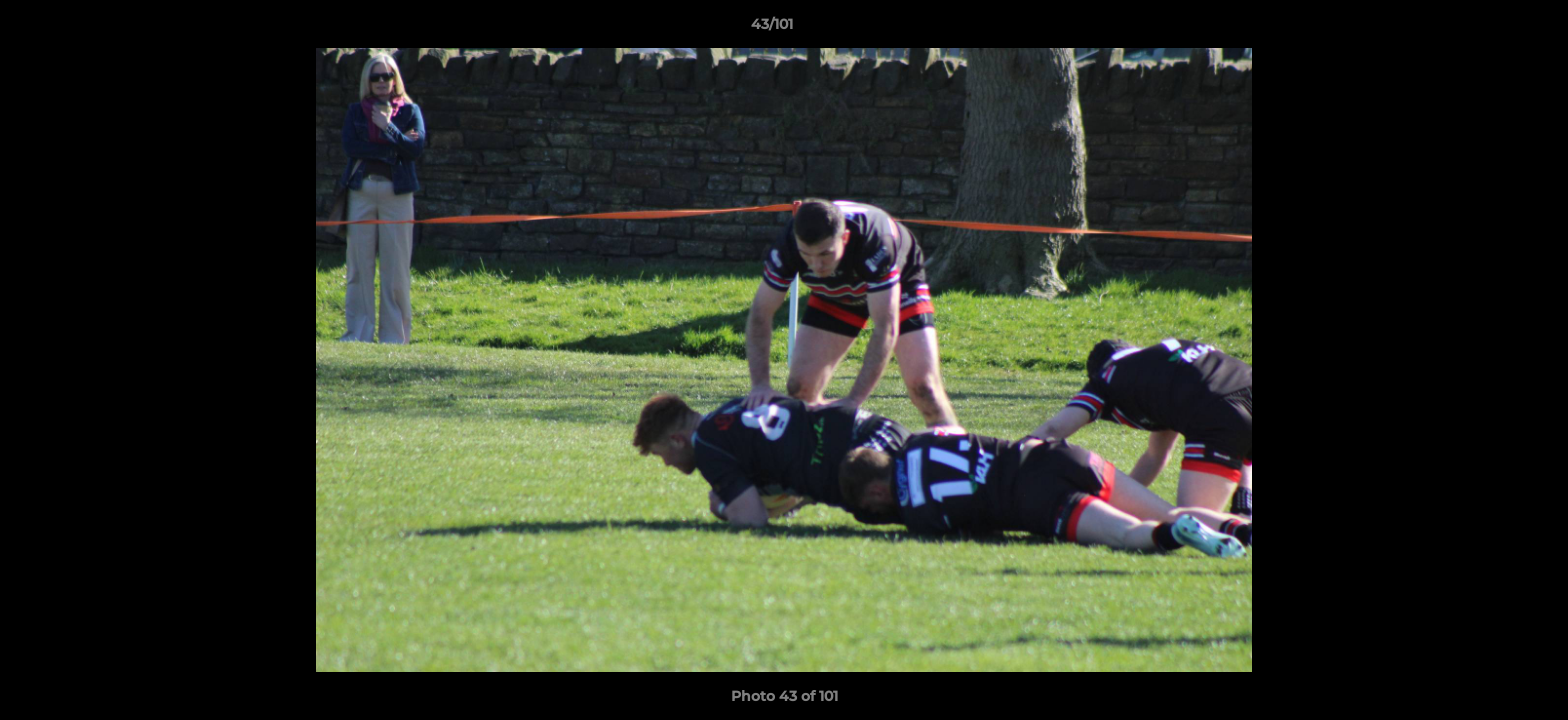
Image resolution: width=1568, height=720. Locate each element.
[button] (1484, 29)
